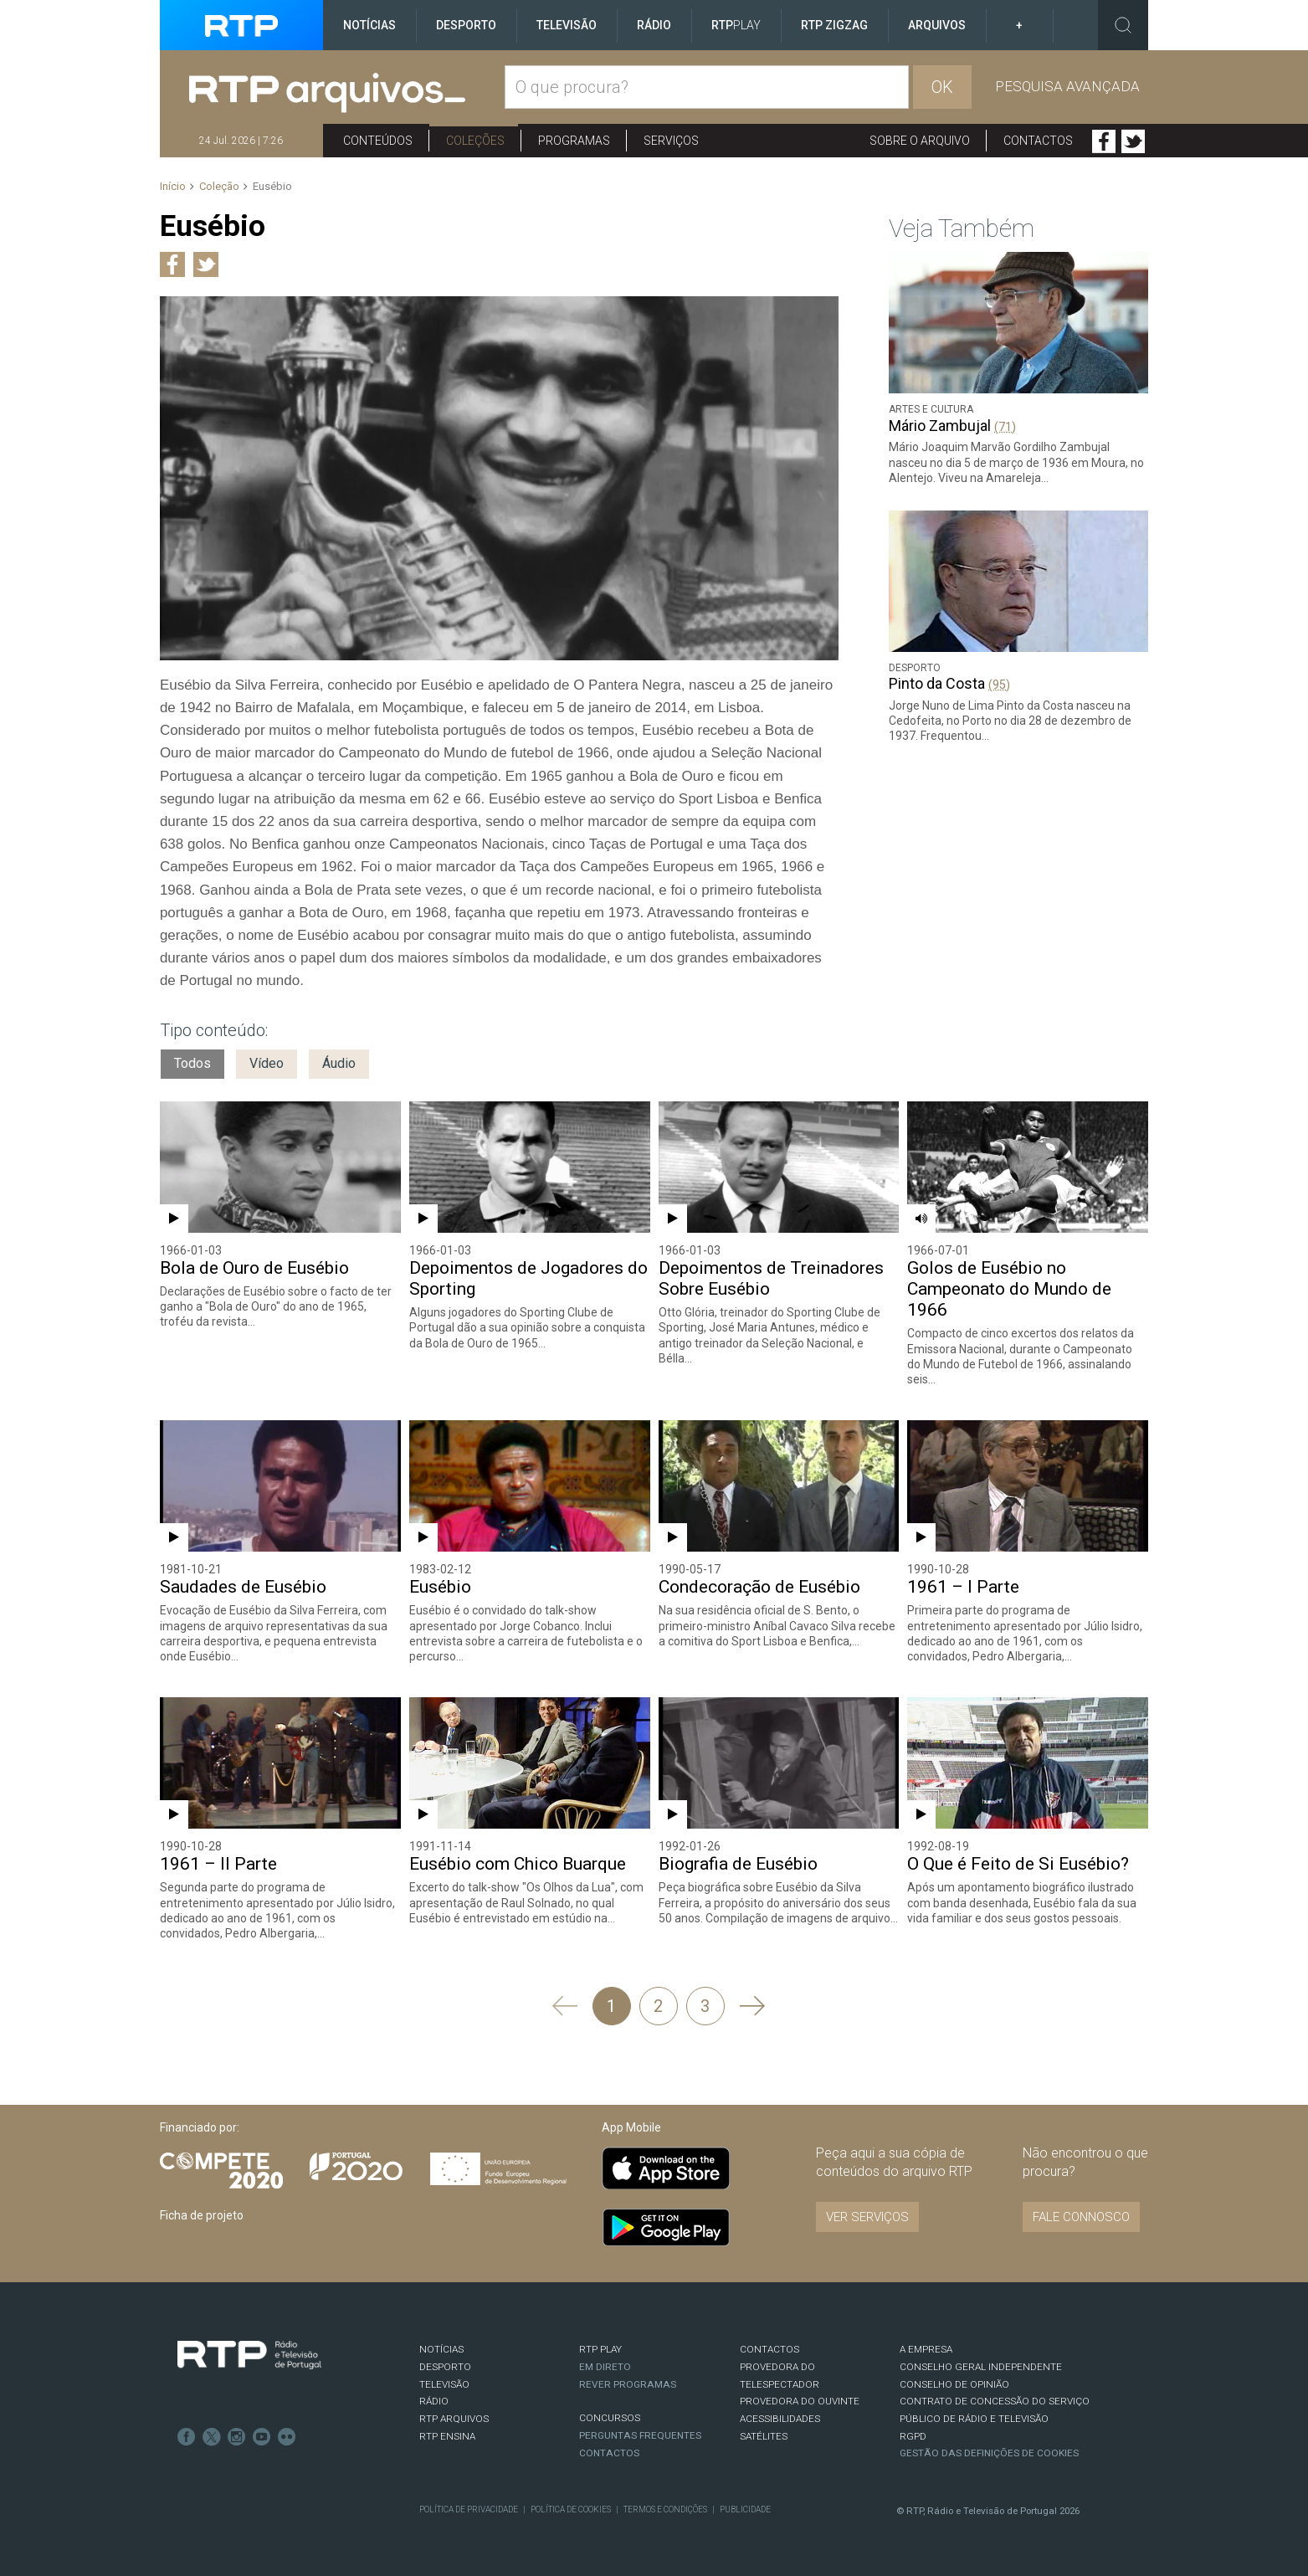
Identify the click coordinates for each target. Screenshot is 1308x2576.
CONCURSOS (609, 2418)
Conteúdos (378, 140)
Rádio (654, 25)
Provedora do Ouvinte (799, 2401)
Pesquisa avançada (1067, 86)
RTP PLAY (600, 2349)
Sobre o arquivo (919, 140)
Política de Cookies (571, 2509)
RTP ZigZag (834, 25)
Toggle (1123, 25)
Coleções (475, 140)
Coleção (219, 186)
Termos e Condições (665, 2509)
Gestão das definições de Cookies (989, 2453)
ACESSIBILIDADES (780, 2419)
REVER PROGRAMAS (627, 2384)
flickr (287, 2437)
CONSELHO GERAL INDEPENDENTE (981, 2367)
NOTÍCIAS (441, 2349)
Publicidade (745, 2509)
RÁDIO (434, 2401)
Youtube (262, 2437)
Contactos (1038, 140)
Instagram (237, 2437)
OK (942, 87)
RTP (736, 25)
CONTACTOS (769, 2349)
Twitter (1133, 141)
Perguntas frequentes (640, 2435)
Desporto (466, 25)
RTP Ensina (447, 2436)
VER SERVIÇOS (867, 2216)
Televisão (566, 25)
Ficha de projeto (202, 2215)
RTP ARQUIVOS (454, 2419)
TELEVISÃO (444, 2384)
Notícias (369, 25)
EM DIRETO (605, 2367)
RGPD (913, 2436)
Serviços (671, 140)
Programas (574, 140)
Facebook (1104, 141)
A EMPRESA (926, 2349)
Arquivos (937, 25)
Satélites (763, 2436)
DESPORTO (445, 2367)
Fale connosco (1081, 2216)
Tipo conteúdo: (214, 1030)
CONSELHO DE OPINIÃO (954, 2384)
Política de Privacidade (468, 2509)
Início (173, 186)
